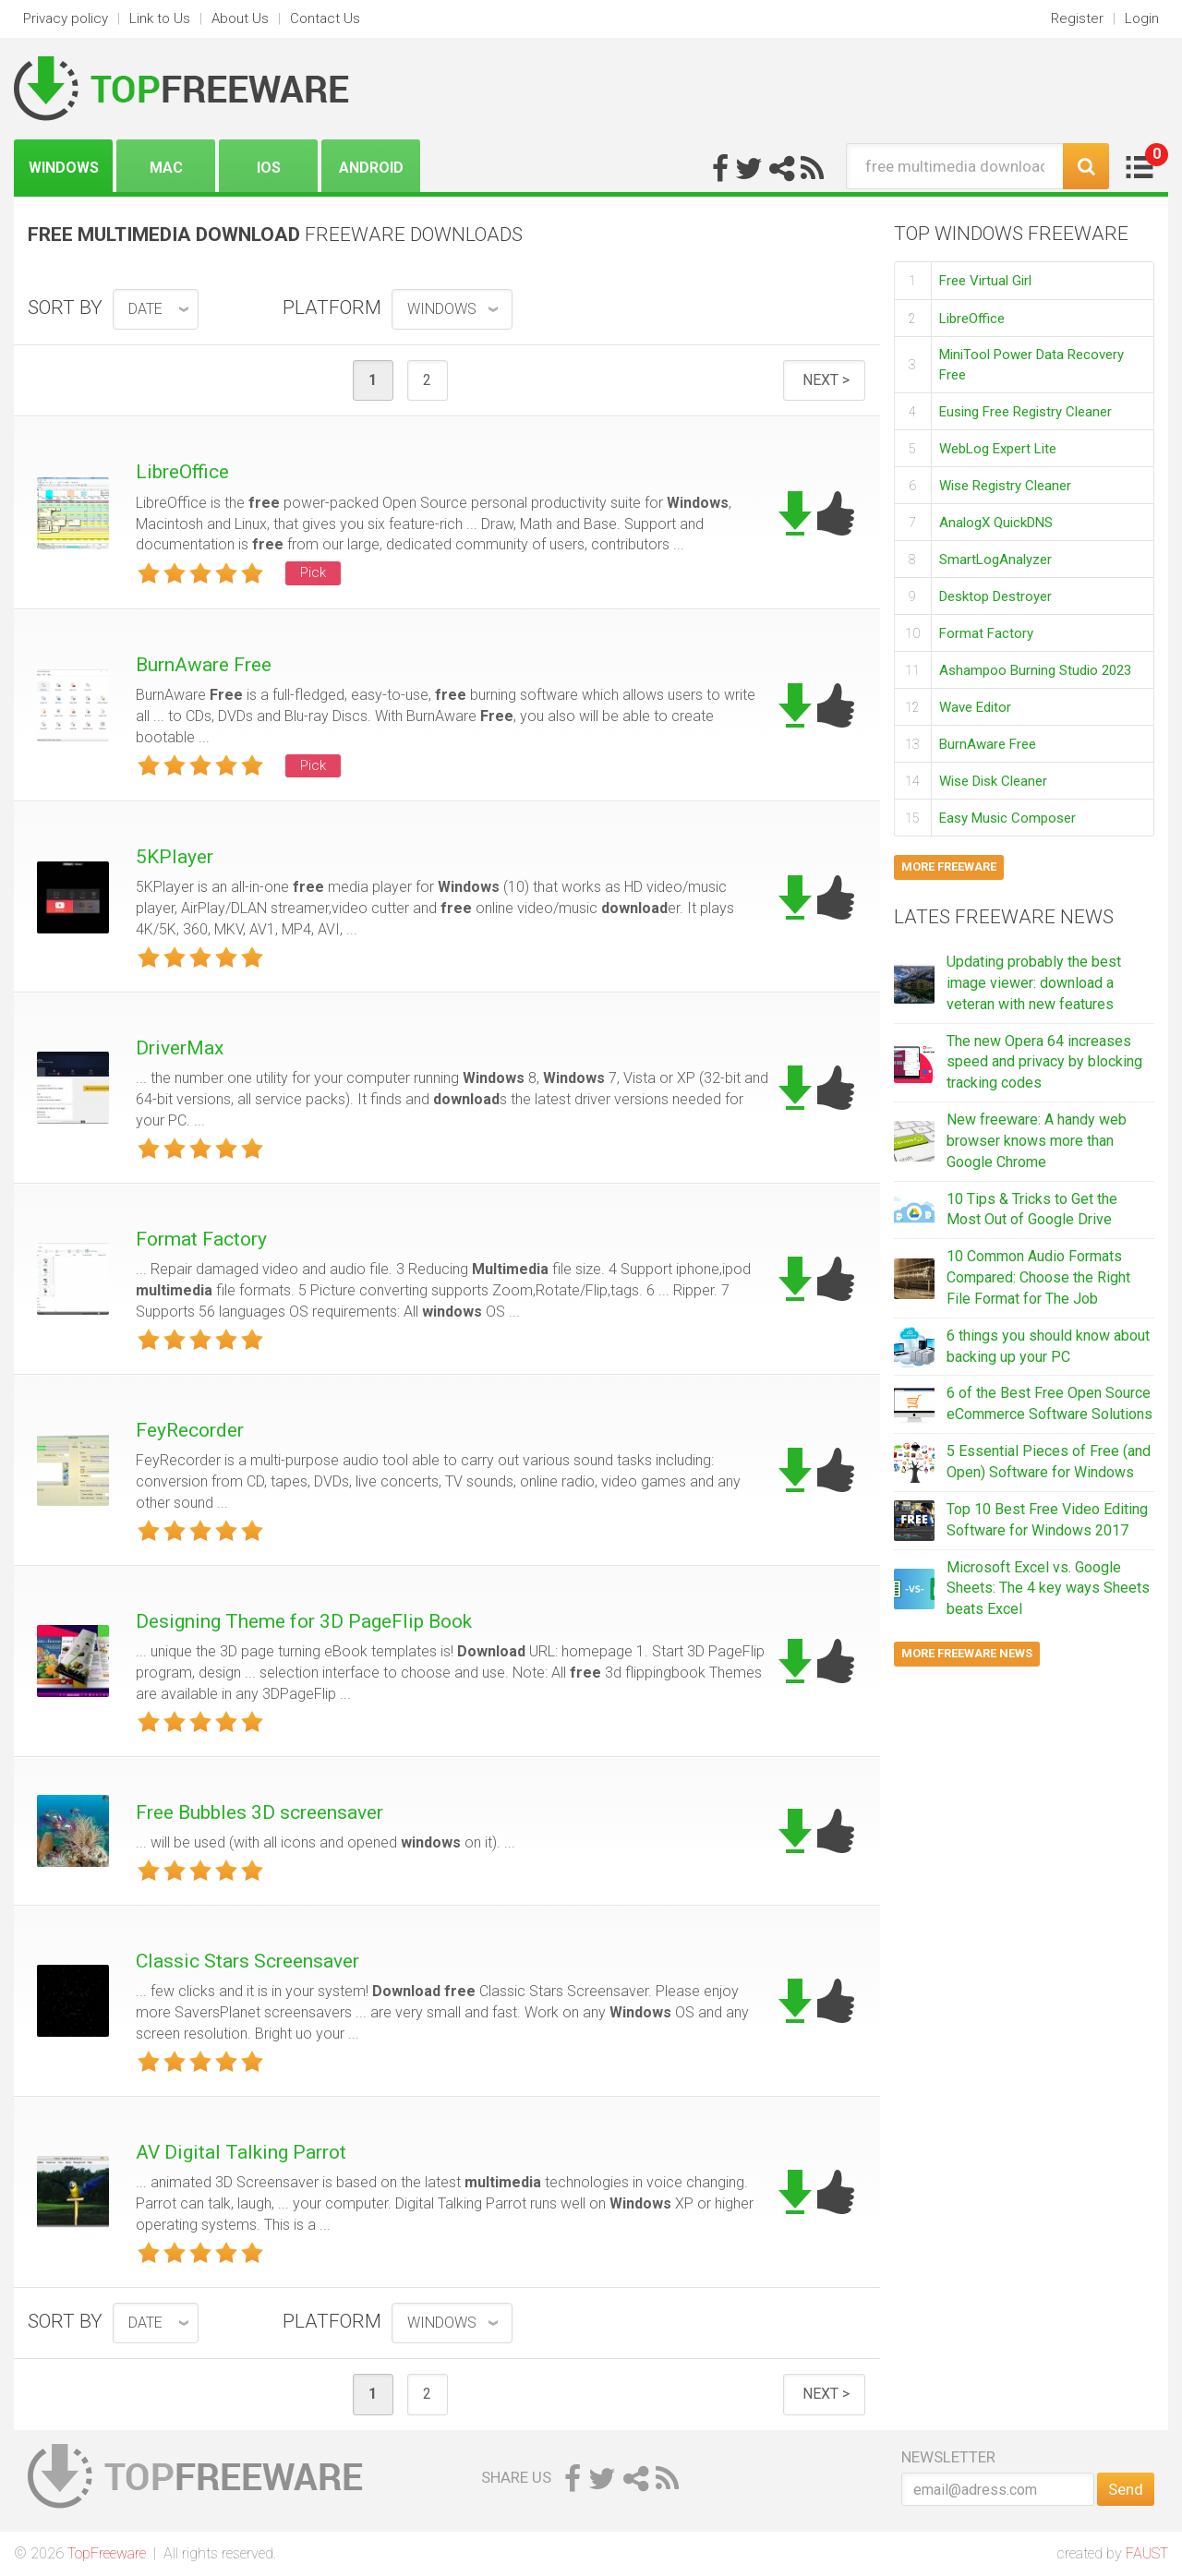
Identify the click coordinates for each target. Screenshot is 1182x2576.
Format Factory (201, 1239)
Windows (64, 167)
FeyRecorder (190, 1430)
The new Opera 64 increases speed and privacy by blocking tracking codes (1044, 1062)
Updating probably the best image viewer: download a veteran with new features (1034, 983)
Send (1125, 2489)
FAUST (1147, 2553)
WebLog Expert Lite (997, 448)
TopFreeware (106, 2553)
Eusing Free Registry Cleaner (1025, 411)
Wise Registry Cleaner (1005, 485)
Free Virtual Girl (985, 280)
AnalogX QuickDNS (996, 522)
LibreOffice (182, 472)
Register (1077, 18)
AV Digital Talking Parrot (241, 2152)
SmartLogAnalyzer (995, 559)
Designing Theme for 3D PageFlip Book (304, 1621)
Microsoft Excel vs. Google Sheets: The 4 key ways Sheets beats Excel (1048, 1589)
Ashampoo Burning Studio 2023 (1035, 670)
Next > (826, 380)
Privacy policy (65, 18)
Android (371, 167)
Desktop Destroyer (995, 596)
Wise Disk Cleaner (993, 781)
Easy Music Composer (1007, 818)
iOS (269, 167)
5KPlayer (174, 857)
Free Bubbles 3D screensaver (259, 1812)
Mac (166, 167)
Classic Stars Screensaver (247, 1961)
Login (1142, 18)
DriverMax (179, 1048)
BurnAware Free (203, 665)
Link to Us (159, 18)
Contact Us (325, 18)
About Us (240, 18)
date (145, 309)
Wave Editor (975, 707)
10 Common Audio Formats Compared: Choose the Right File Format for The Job (1038, 1277)
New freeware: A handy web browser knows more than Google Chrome (1037, 1141)
